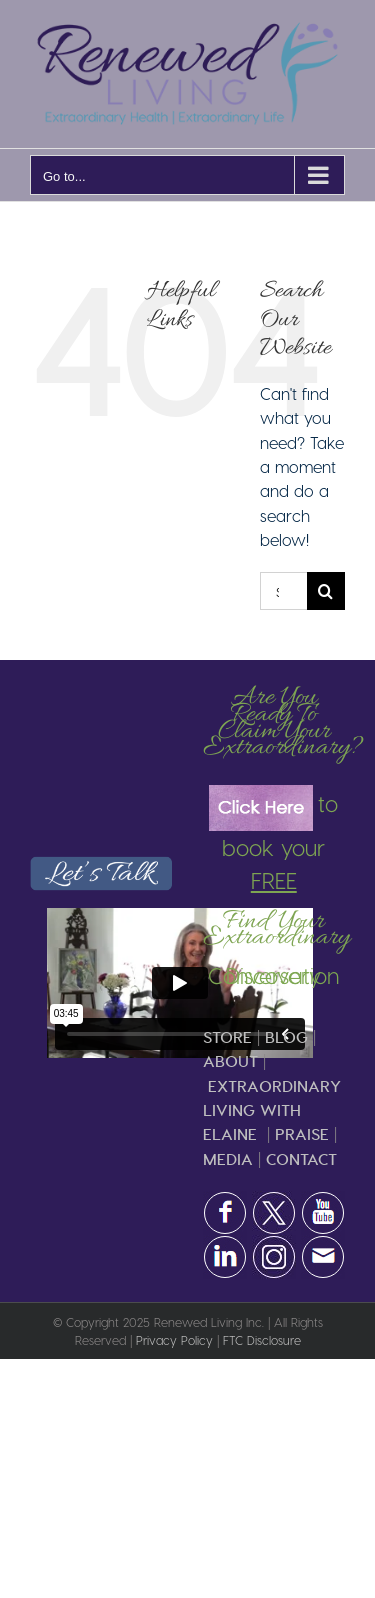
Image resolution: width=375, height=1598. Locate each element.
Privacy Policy (174, 1340)
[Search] (326, 591)
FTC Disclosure (262, 1340)
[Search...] (283, 591)
